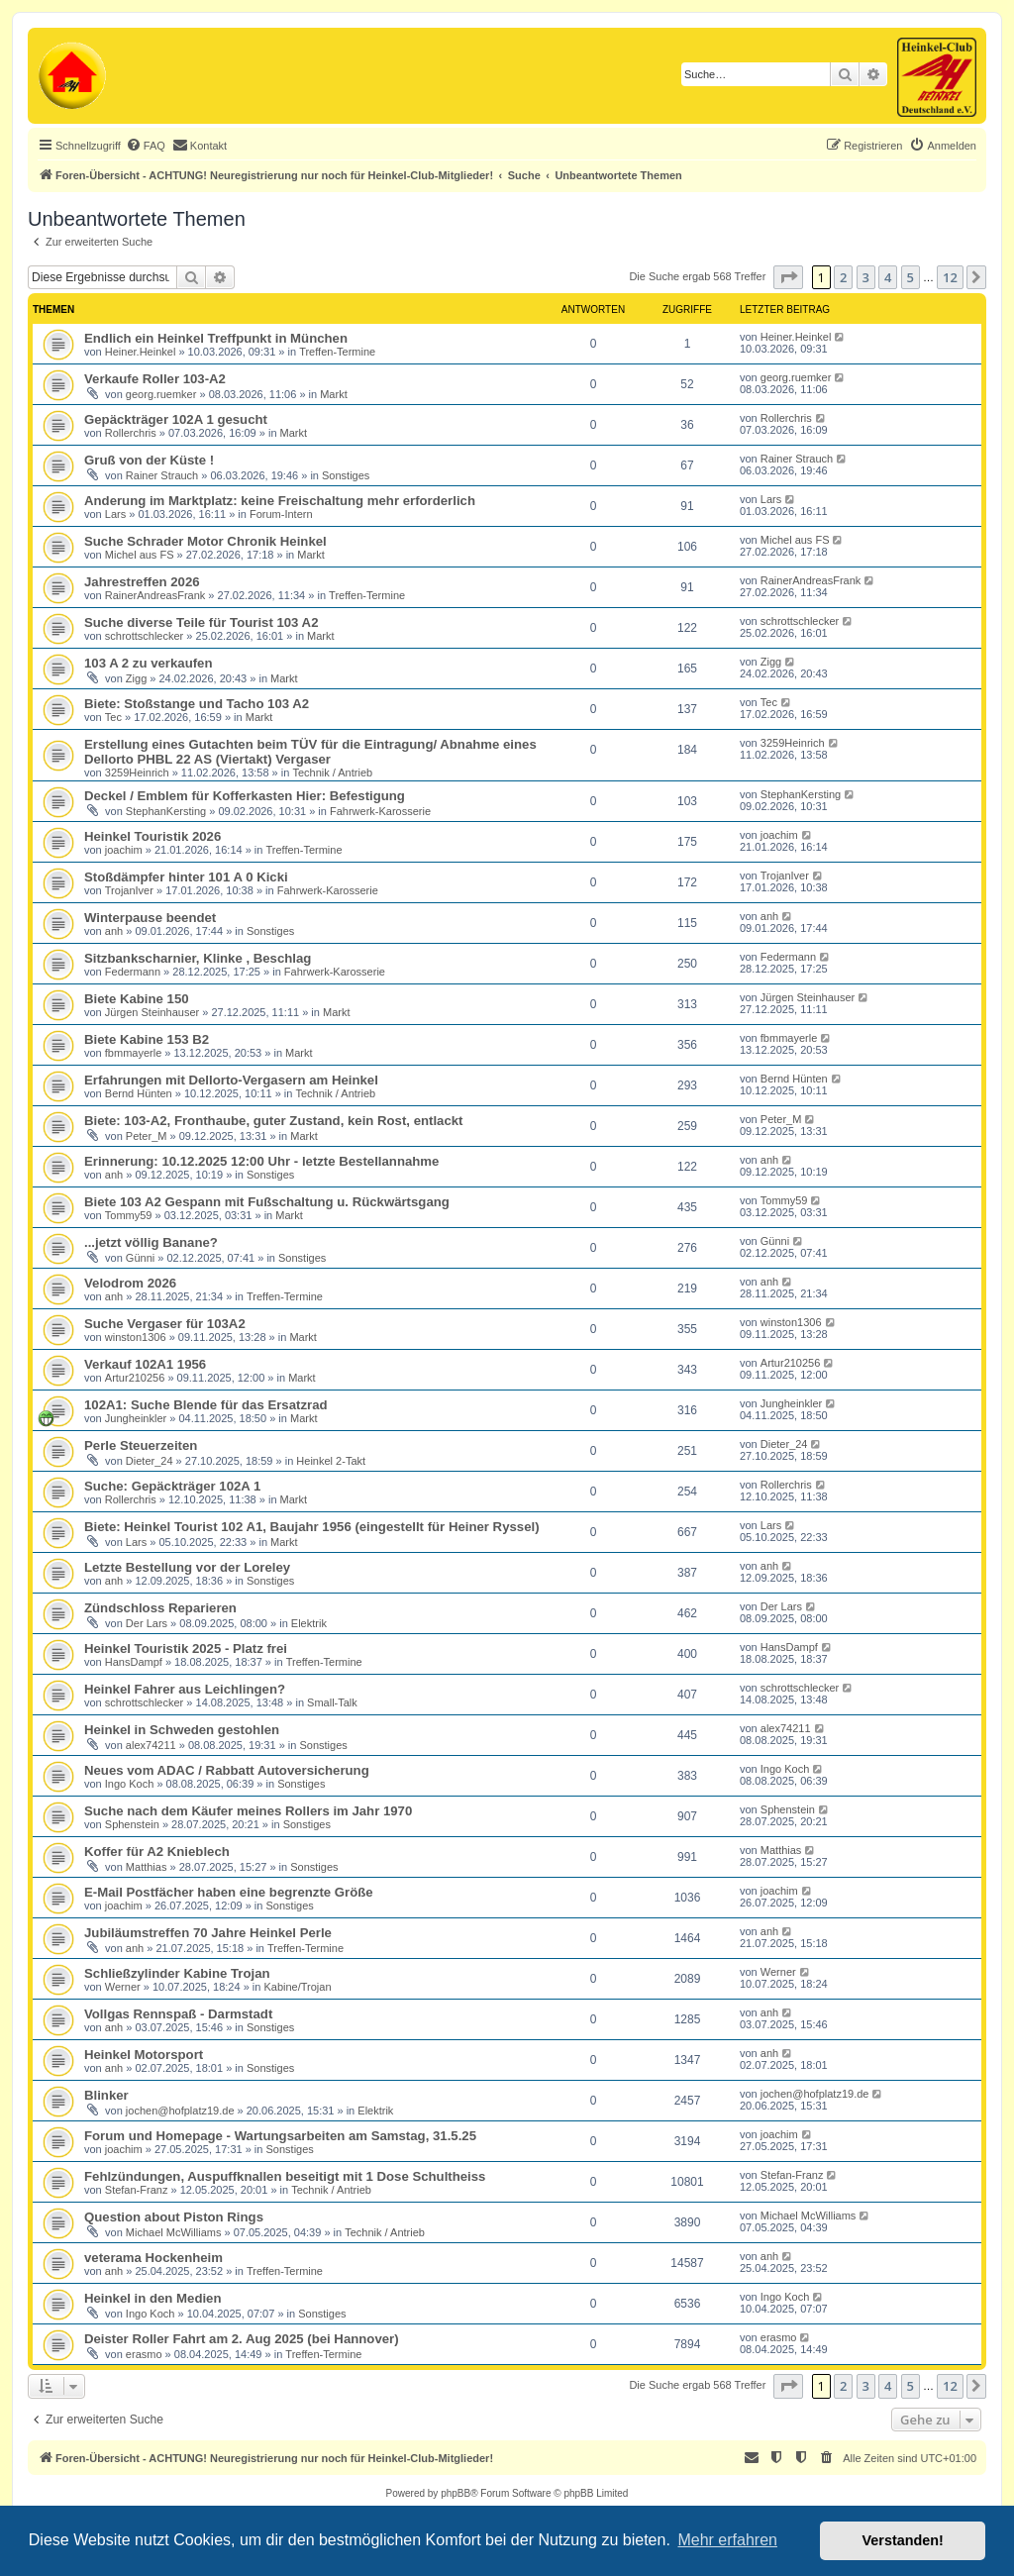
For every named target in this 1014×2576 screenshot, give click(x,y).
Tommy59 (128, 1215)
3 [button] (865, 277)
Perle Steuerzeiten (140, 1445)
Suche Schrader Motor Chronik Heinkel (205, 541)
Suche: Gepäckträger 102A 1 (172, 1486)
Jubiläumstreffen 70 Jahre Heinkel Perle (208, 1932)
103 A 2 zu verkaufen (148, 663)
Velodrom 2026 (130, 1283)
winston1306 (135, 1337)
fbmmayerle (133, 1053)
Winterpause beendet (150, 917)
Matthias (146, 1867)
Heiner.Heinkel (140, 352)
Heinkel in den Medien (153, 2298)
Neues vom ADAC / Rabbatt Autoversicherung (226, 1770)
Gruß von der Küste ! (149, 460)
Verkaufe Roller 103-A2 (155, 378)
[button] (788, 277)
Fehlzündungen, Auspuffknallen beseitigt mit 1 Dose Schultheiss (284, 2176)
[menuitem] (145, 145)
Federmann (132, 972)
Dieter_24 (149, 1461)
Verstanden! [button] (903, 2540)
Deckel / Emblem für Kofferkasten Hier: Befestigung (244, 795)
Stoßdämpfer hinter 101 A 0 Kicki (186, 877)
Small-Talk (332, 1702)
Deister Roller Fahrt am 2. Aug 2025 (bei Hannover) (241, 2338)
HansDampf (133, 1662)
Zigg (136, 678)
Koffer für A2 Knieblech (157, 1851)
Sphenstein (132, 1824)
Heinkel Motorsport (143, 2054)
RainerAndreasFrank (155, 595)
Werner (123, 1987)
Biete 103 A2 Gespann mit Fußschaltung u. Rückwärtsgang (267, 1201)
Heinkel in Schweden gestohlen (181, 1729)
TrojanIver (129, 890)
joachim (124, 850)
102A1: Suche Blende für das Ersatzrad (206, 1404)
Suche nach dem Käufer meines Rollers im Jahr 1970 (248, 1810)
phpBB (455, 2493)
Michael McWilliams (174, 2232)
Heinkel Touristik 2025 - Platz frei (185, 1648)
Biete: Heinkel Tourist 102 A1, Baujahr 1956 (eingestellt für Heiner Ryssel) (312, 1526)
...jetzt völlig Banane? (151, 1242)
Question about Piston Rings (173, 2217)
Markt (334, 394)
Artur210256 (135, 1378)
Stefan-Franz (136, 2190)
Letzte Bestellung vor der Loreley (187, 1567)
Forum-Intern (281, 514)
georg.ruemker (161, 394)
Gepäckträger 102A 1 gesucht (175, 419)
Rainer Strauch (162, 475)
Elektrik (309, 1623)
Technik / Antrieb (332, 772)
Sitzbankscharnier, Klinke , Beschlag (197, 958)
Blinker (106, 2095)
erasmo (144, 2354)
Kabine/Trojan (297, 1987)
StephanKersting (166, 811)
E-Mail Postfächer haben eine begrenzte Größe (228, 1892)
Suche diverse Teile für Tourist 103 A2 (201, 622)
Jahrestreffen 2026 (142, 581)
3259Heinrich (137, 772)
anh (114, 931)
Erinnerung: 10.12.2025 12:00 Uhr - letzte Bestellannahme (261, 1161)
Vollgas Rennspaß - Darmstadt (178, 2014)
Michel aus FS (139, 555)
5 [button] (910, 277)
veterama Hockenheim (153, 2257)
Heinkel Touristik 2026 (152, 836)
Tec (113, 717)
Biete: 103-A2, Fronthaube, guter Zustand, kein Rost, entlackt (273, 1120)
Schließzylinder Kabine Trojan (177, 1973)
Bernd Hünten (138, 1093)
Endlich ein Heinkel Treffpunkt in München (216, 338)
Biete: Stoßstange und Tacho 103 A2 (196, 703)
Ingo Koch (129, 1784)
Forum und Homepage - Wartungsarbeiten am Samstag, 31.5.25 (280, 2135)
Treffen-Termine (337, 352)
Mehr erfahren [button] (727, 2539)
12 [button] (950, 277)
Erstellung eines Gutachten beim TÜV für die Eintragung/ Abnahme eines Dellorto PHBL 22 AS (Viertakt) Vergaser (310, 752)
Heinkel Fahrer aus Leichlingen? (184, 1689)
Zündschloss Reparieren (160, 1607)
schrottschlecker (144, 636)
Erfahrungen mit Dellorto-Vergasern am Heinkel (231, 1080)
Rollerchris (130, 433)
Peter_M (146, 1136)
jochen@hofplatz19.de (180, 2110)
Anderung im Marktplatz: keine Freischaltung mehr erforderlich (279, 500)
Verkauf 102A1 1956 (145, 1364)
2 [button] (843, 277)
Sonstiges (345, 475)
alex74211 (151, 1745)
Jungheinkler (135, 1418)
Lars (115, 514)
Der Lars (146, 1623)
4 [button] (887, 277)
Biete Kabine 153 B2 (146, 1039)
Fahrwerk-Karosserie (380, 811)
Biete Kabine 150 (136, 998)
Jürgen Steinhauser (152, 1012)
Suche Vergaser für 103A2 (165, 1323)
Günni (140, 1258)
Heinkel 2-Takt (330, 1461)
